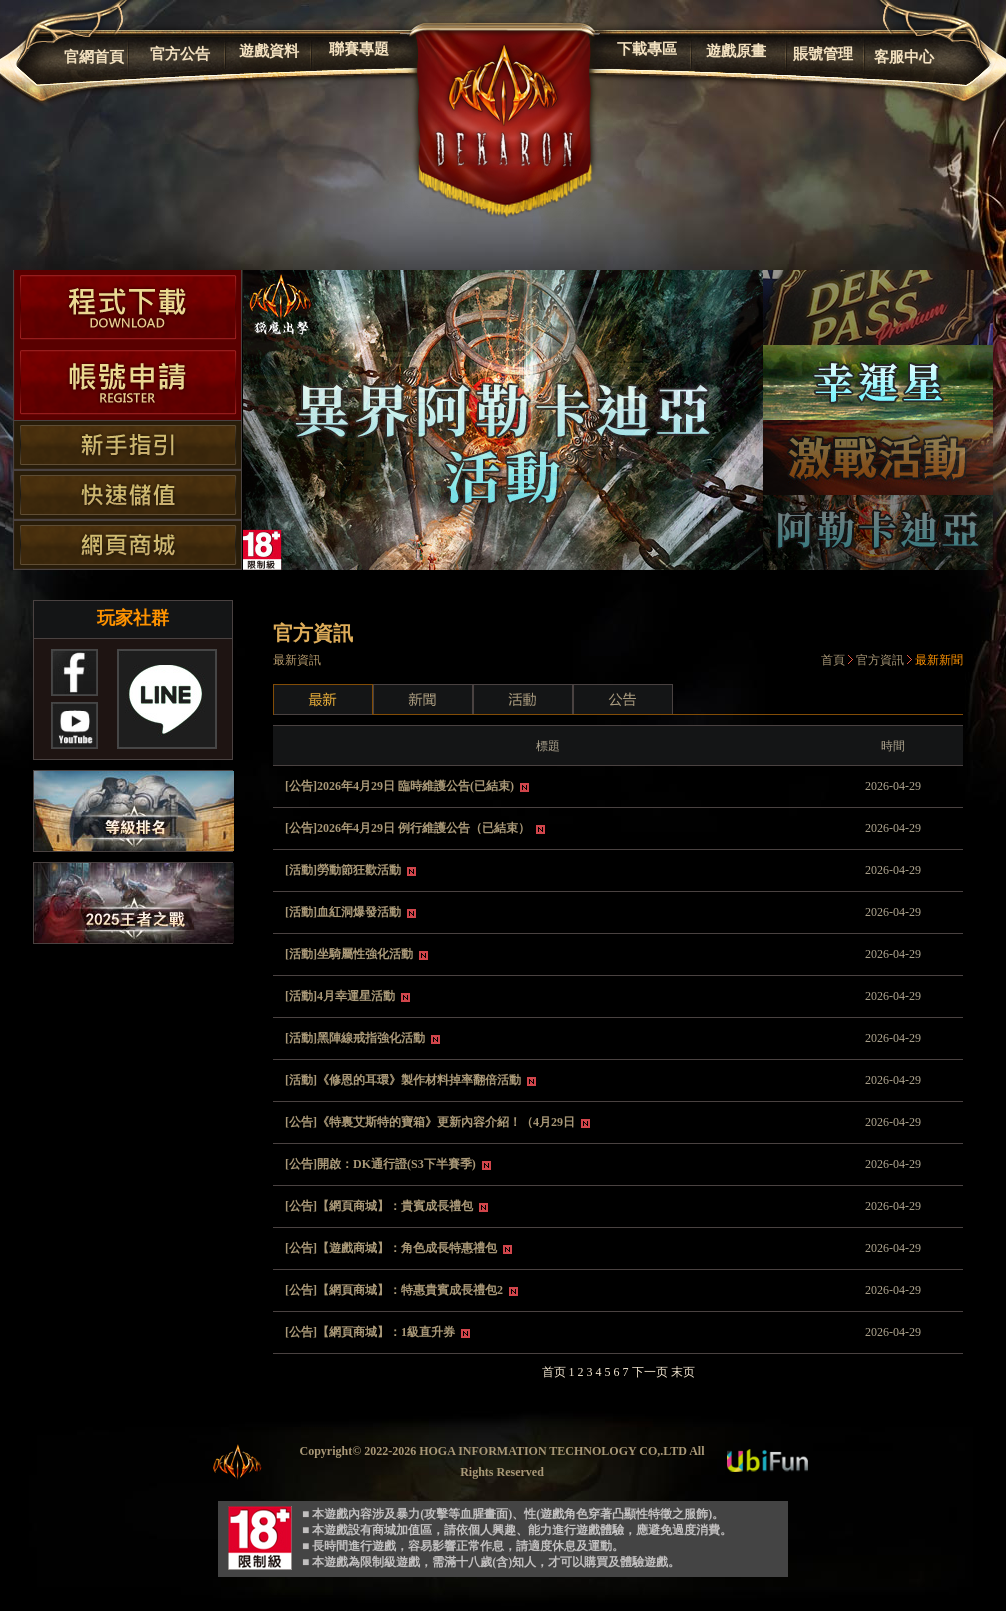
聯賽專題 (359, 49)
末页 (683, 1372)
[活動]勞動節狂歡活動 (344, 870)
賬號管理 (823, 54)
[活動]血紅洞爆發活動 (344, 912)
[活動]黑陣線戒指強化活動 (356, 1038)
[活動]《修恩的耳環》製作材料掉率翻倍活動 (404, 1080)
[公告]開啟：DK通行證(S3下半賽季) (382, 1164)
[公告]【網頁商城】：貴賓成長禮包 (380, 1206)
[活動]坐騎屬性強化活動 (350, 954)
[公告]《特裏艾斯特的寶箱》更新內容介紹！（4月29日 (431, 1122)
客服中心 (904, 57)
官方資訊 (880, 660)
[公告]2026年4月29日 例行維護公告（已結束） (409, 828)
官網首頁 (94, 57)
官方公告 (180, 54)
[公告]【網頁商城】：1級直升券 (371, 1332)
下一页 (650, 1372)
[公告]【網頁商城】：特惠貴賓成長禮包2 (395, 1290)
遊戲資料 (269, 51)
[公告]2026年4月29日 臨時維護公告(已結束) (401, 786)
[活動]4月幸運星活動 (341, 996)
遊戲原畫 (736, 51)
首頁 (833, 660)
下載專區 (647, 49)
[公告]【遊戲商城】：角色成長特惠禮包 (392, 1248)
